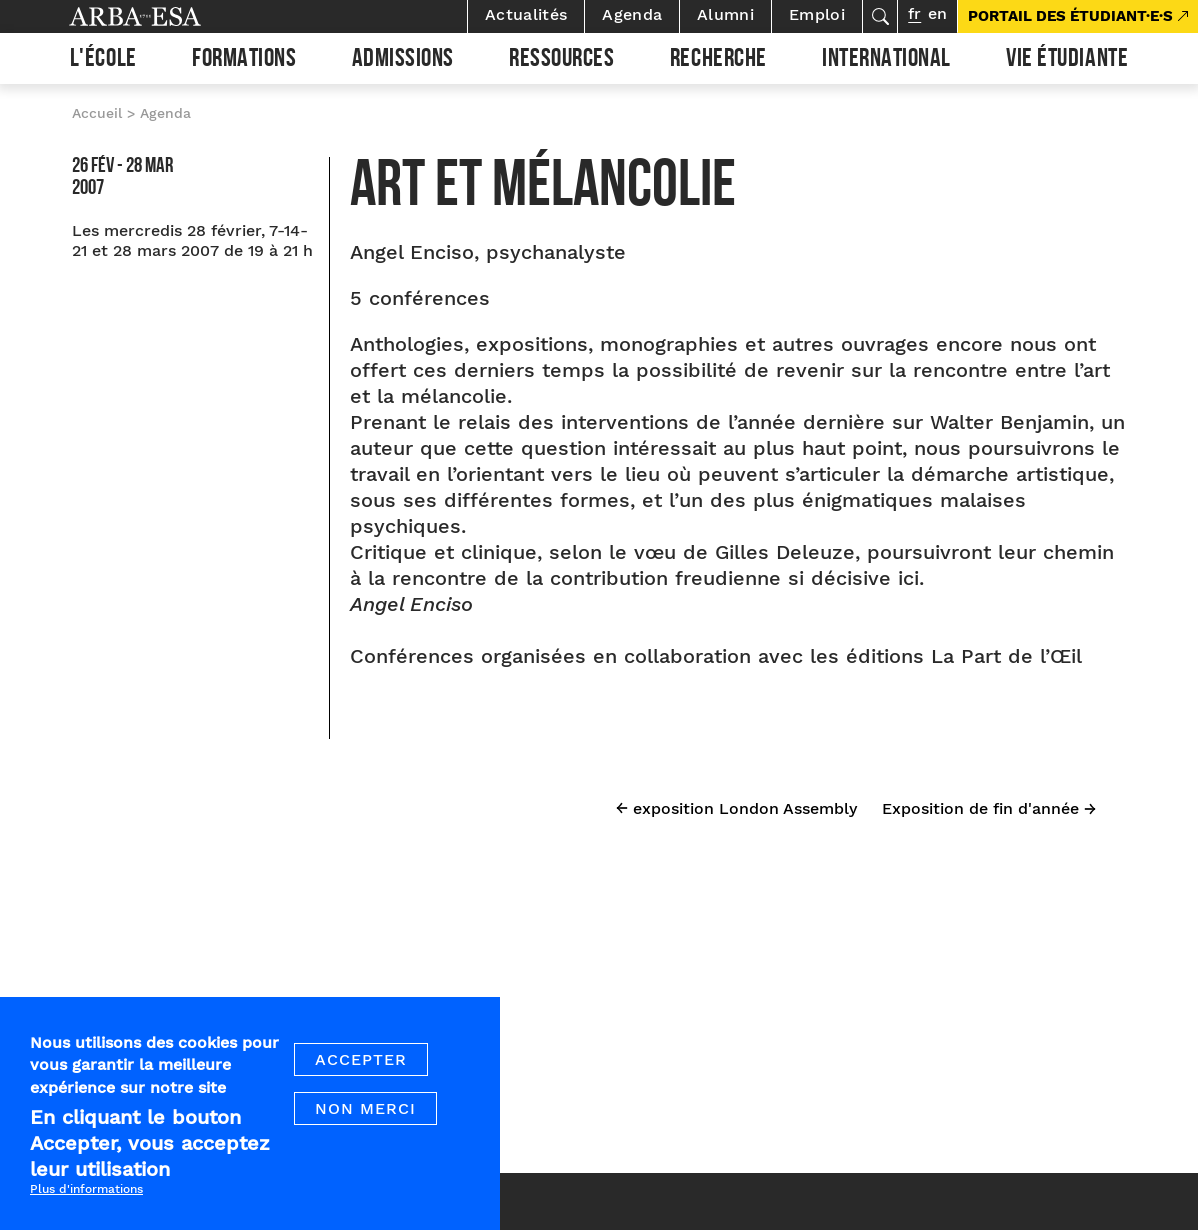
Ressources (561, 61)
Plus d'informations (86, 1197)
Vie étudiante (1067, 61)
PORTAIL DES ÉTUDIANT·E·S (1070, 16)
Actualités (526, 14)
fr (914, 13)
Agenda (632, 14)
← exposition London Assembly (736, 808)
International (886, 61)
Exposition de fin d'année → (989, 808)
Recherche (718, 61)
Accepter (361, 1067)
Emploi (817, 14)
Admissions (403, 61)
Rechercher (880, 16)
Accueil (97, 113)
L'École (103, 61)
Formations (244, 61)
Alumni (725, 14)
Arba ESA (169, 16)
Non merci (365, 1116)
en (937, 13)
